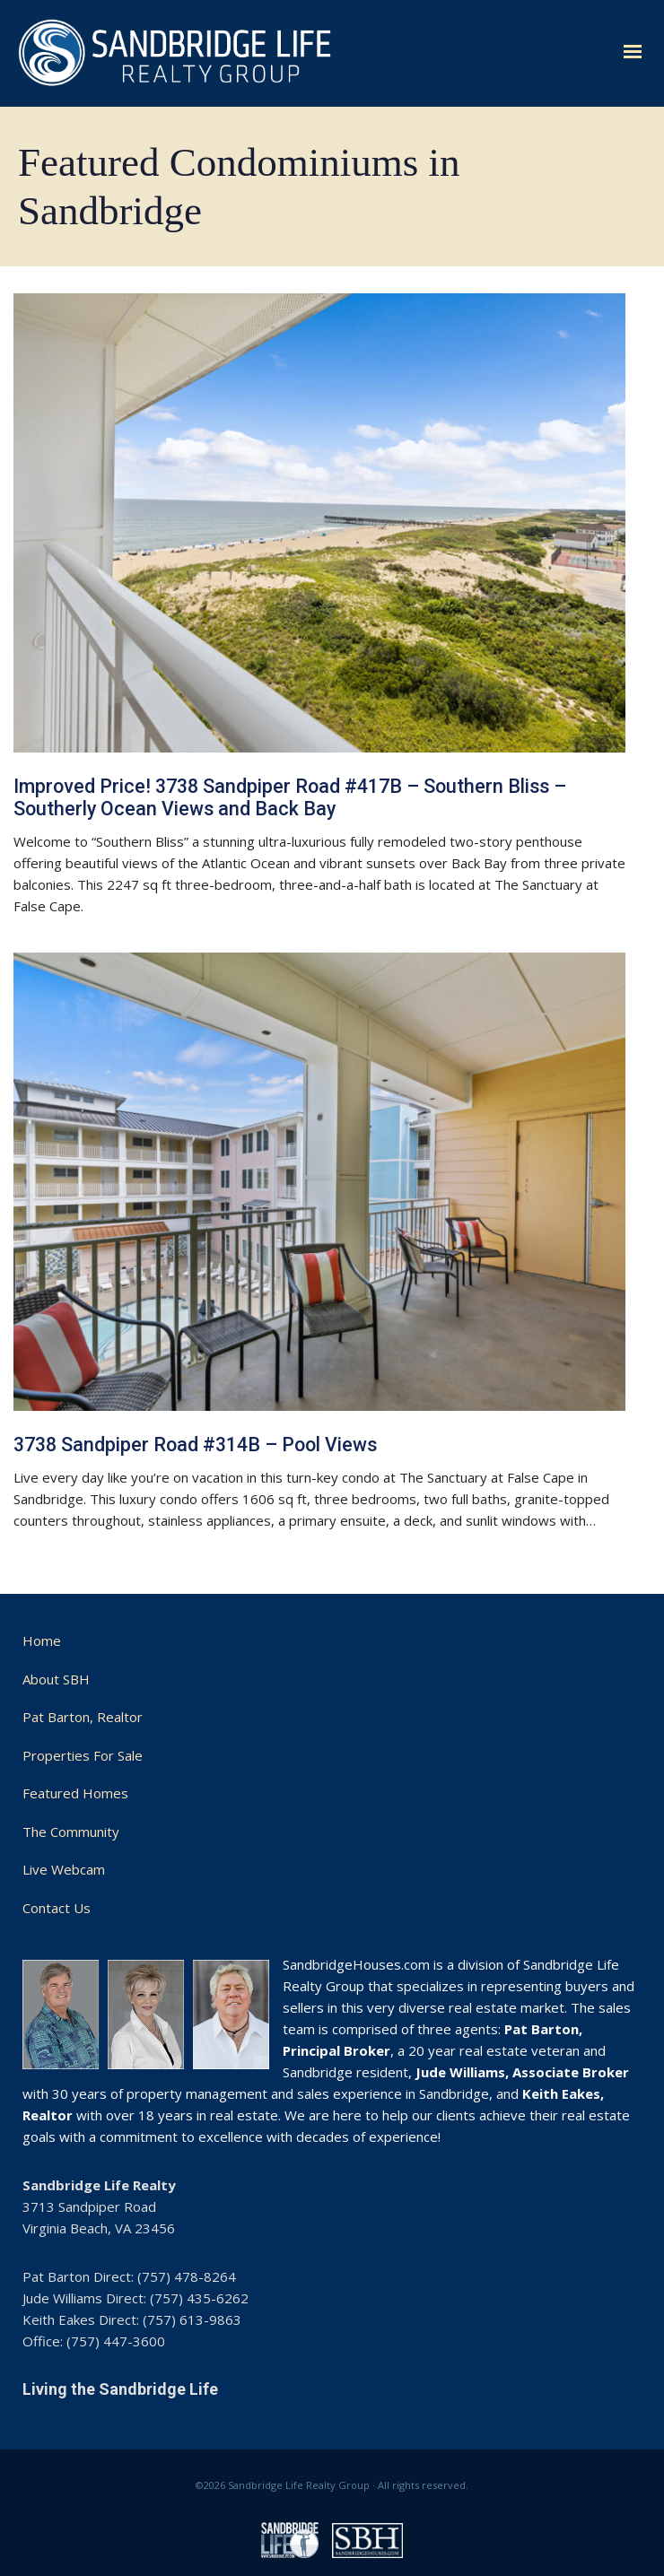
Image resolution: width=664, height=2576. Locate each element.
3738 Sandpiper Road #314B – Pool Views (195, 1444)
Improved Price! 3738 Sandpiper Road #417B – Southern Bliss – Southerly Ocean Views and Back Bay (289, 797)
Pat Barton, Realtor (82, 1717)
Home (41, 1640)
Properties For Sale (82, 1755)
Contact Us (56, 1908)
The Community (70, 1832)
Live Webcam (63, 1869)
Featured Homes (75, 1793)
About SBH (56, 1679)
